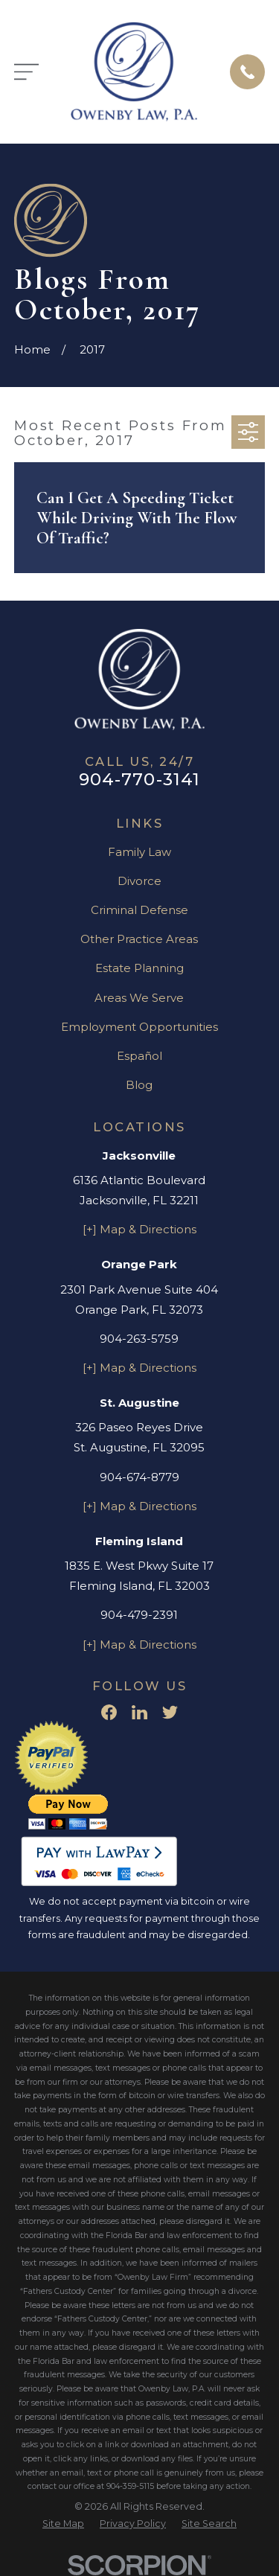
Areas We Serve (139, 998)
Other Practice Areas (139, 939)
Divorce (139, 881)
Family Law (139, 852)
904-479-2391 (139, 1615)
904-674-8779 (139, 1477)
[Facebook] (109, 1712)
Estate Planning (139, 968)
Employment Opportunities (139, 1027)
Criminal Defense (139, 910)
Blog (139, 1085)
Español (139, 1056)
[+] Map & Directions (139, 1229)
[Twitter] (170, 1712)
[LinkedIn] (139, 1712)
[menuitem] (63, 2524)
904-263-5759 (139, 1339)
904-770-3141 (140, 779)
